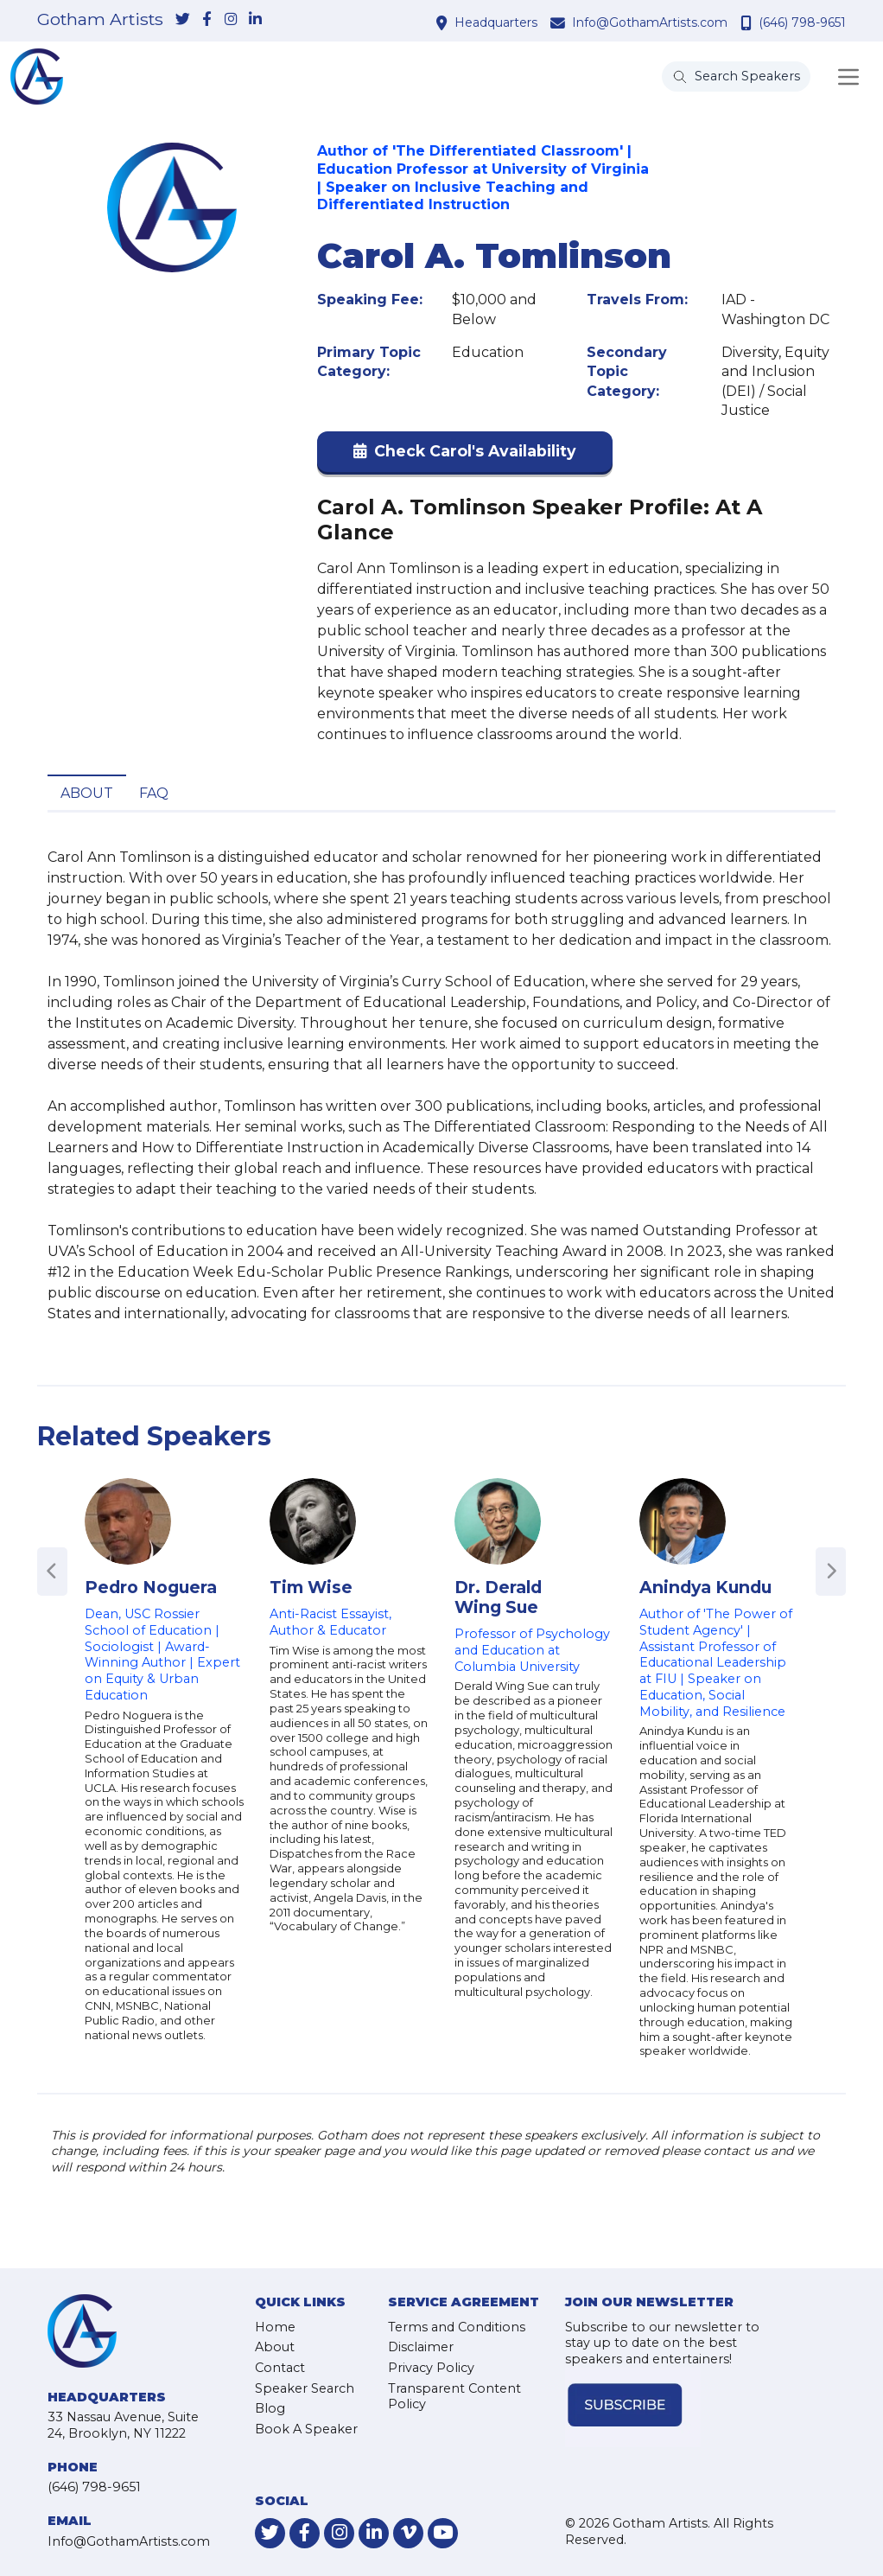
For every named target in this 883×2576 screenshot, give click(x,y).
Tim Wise (311, 1587)
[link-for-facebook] (206, 20)
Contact (280, 2367)
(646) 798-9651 (802, 22)
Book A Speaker (306, 2429)
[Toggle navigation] (848, 77)
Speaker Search (304, 2388)
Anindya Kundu (705, 1587)
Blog (270, 2408)
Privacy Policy (431, 2367)
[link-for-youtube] (443, 2533)
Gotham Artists (100, 19)
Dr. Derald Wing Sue (498, 1597)
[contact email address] (559, 22)
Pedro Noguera (151, 1587)
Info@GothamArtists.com (649, 22)
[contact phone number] (748, 22)
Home (275, 2327)
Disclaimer (421, 2347)
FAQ (153, 793)
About (86, 793)
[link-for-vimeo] (408, 2533)
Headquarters (495, 22)
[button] (465, 455)
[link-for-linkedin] (255, 20)
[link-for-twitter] (182, 20)
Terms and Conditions (456, 2327)
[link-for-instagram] (231, 20)
